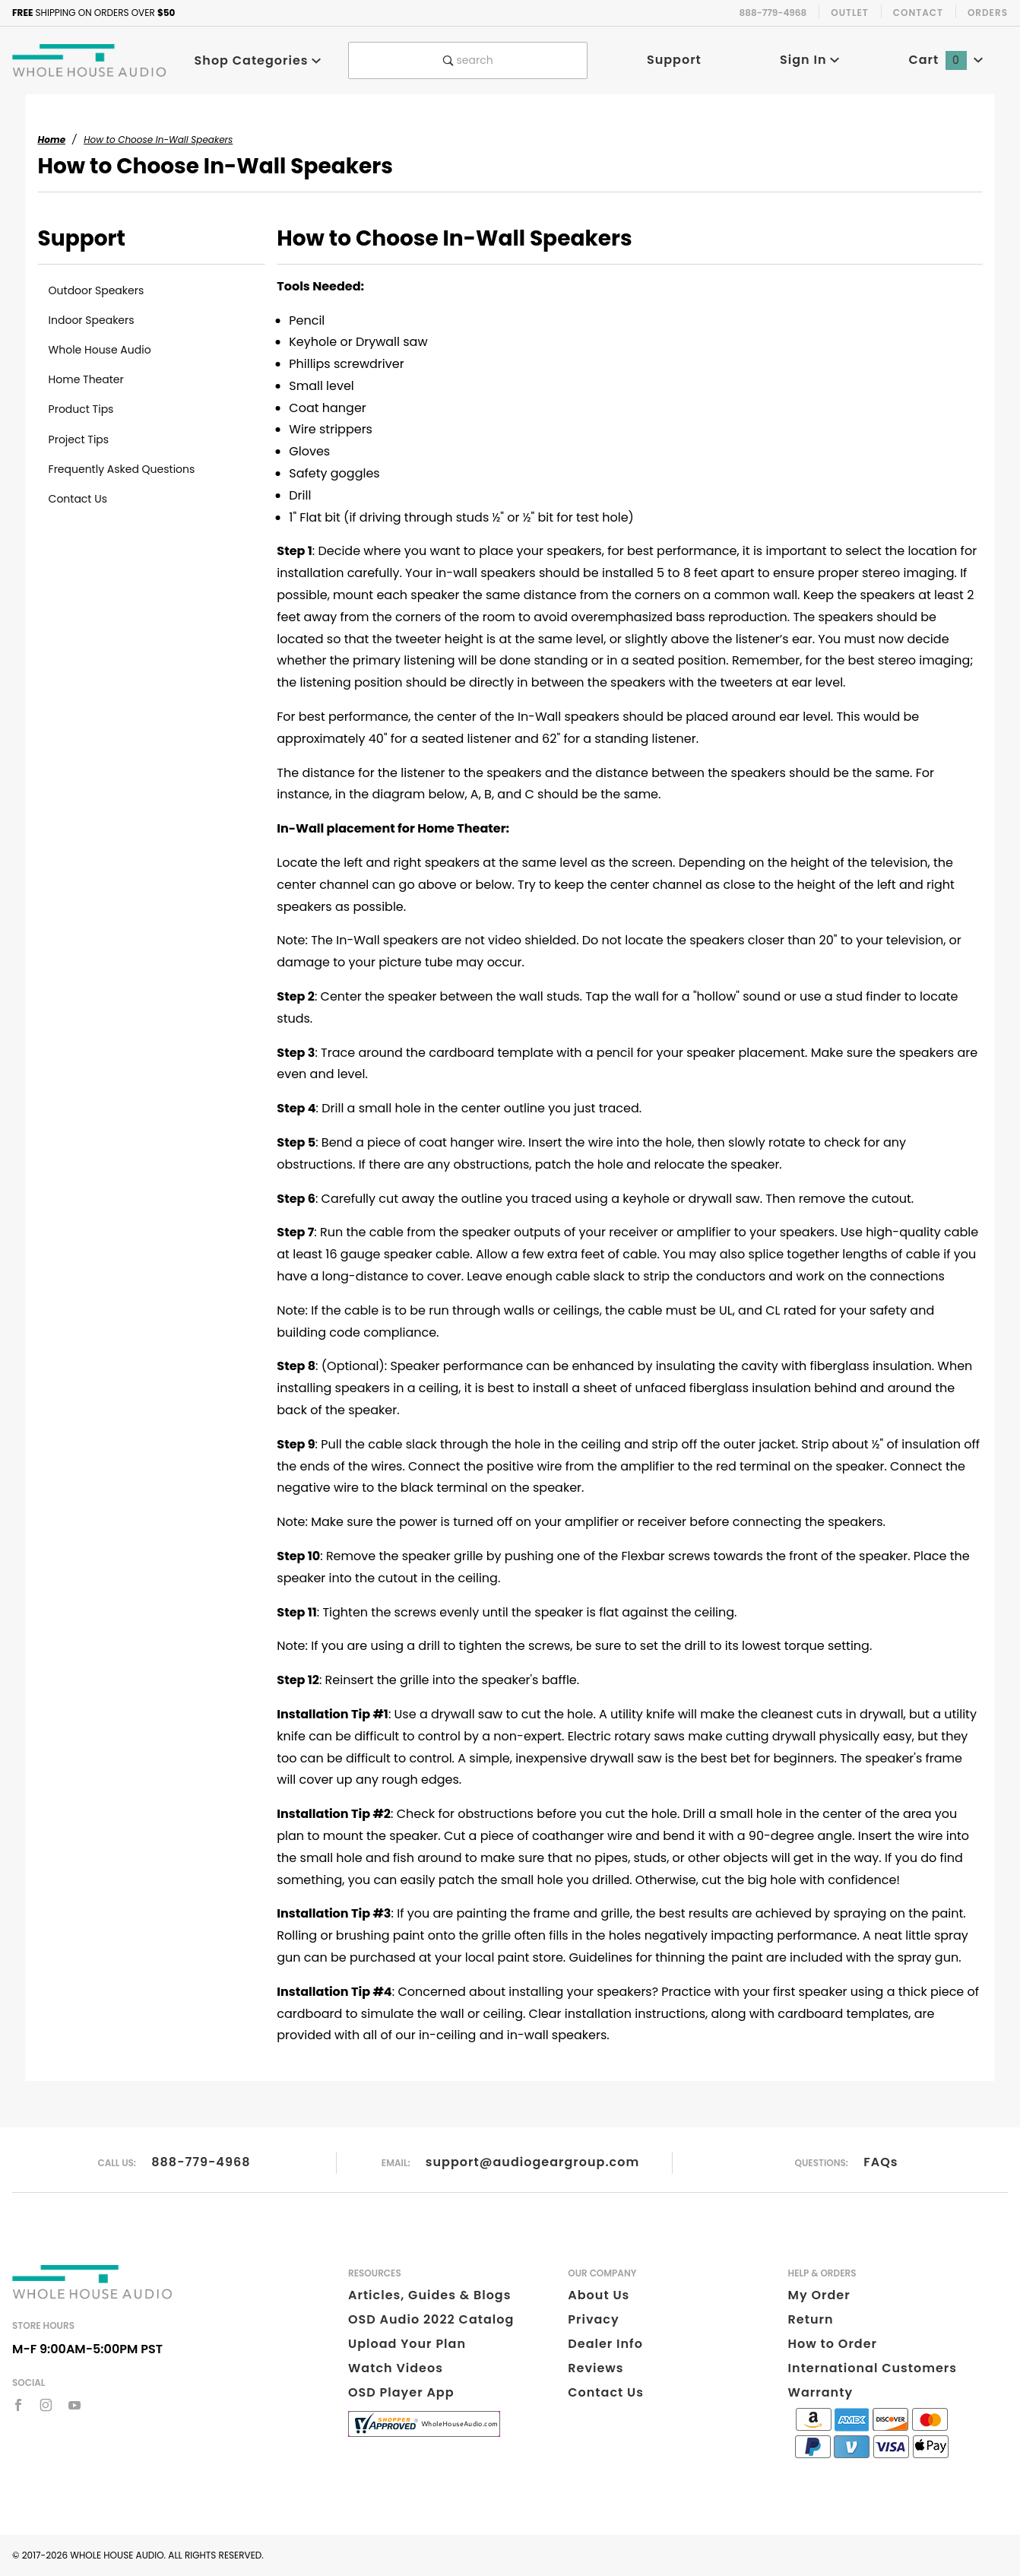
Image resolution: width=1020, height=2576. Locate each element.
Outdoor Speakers (96, 290)
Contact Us (78, 498)
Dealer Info (605, 2343)
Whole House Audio (100, 349)
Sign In (810, 59)
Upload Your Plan (407, 2343)
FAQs (880, 2162)
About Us (598, 2295)
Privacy (593, 2319)
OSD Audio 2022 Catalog (431, 2319)
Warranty (820, 2392)
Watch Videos (395, 2368)
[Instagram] (46, 2405)
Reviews (595, 2368)
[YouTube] (74, 2405)
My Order (819, 2295)
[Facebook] (18, 2405)
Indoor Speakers (92, 320)
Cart (945, 59)
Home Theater (86, 379)
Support (674, 59)
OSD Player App (401, 2392)
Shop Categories (258, 60)
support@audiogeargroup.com (532, 2162)
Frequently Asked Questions (122, 469)
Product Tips (81, 409)
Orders (988, 12)
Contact (918, 12)
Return (811, 2319)
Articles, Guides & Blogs (429, 2295)
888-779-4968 (200, 2162)
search (468, 60)
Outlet (850, 12)
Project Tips (79, 439)
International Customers (872, 2368)
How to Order (832, 2343)
